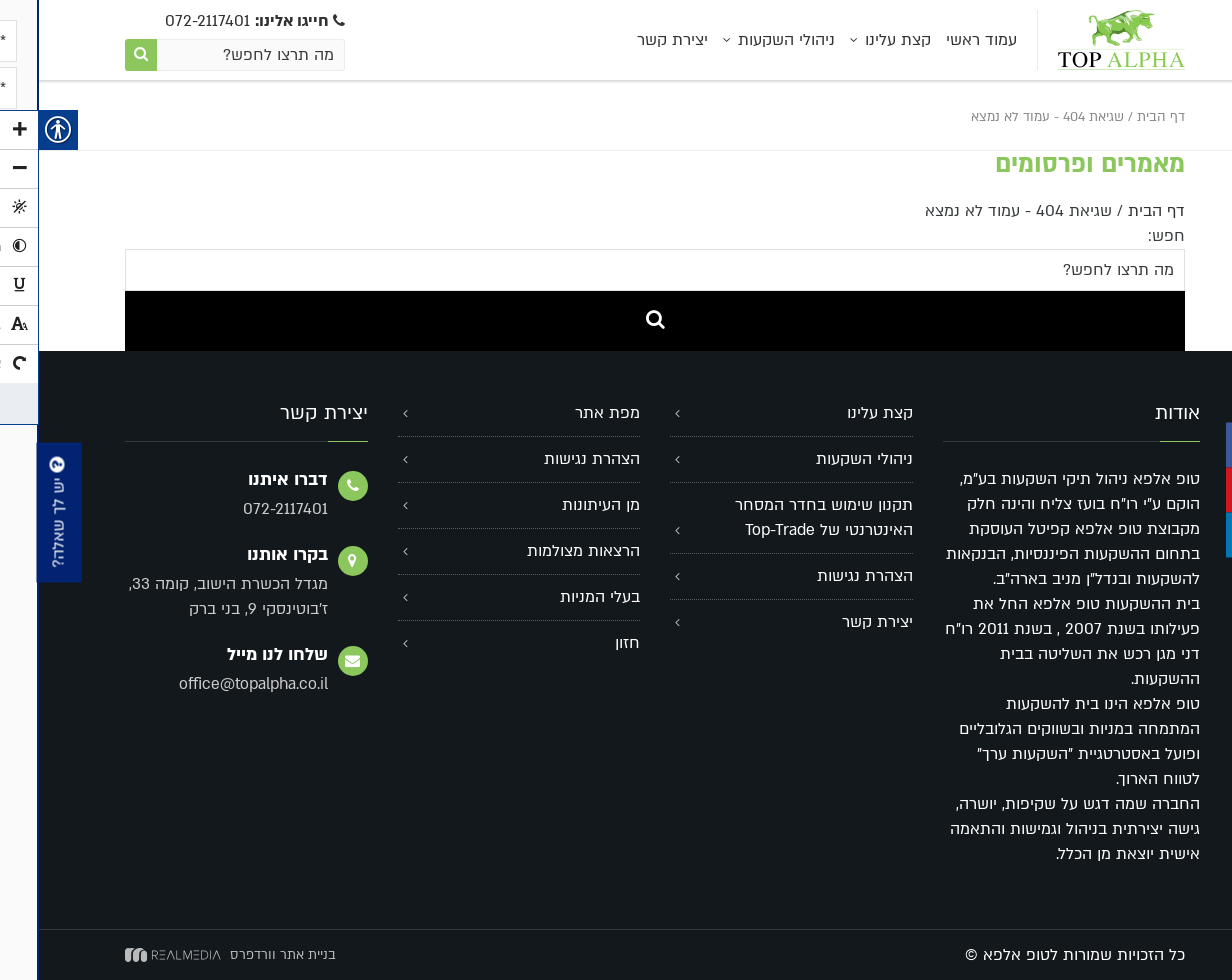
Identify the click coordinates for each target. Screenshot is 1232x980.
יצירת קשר (633, 40)
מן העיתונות (562, 505)
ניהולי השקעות (747, 40)
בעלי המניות (561, 597)
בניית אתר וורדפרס (244, 955)
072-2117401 (216, 21)
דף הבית (1122, 117)
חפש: (1127, 236)
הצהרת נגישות (826, 576)
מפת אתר (568, 413)
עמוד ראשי (942, 40)
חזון (588, 643)
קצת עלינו (859, 40)
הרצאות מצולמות (544, 551)
